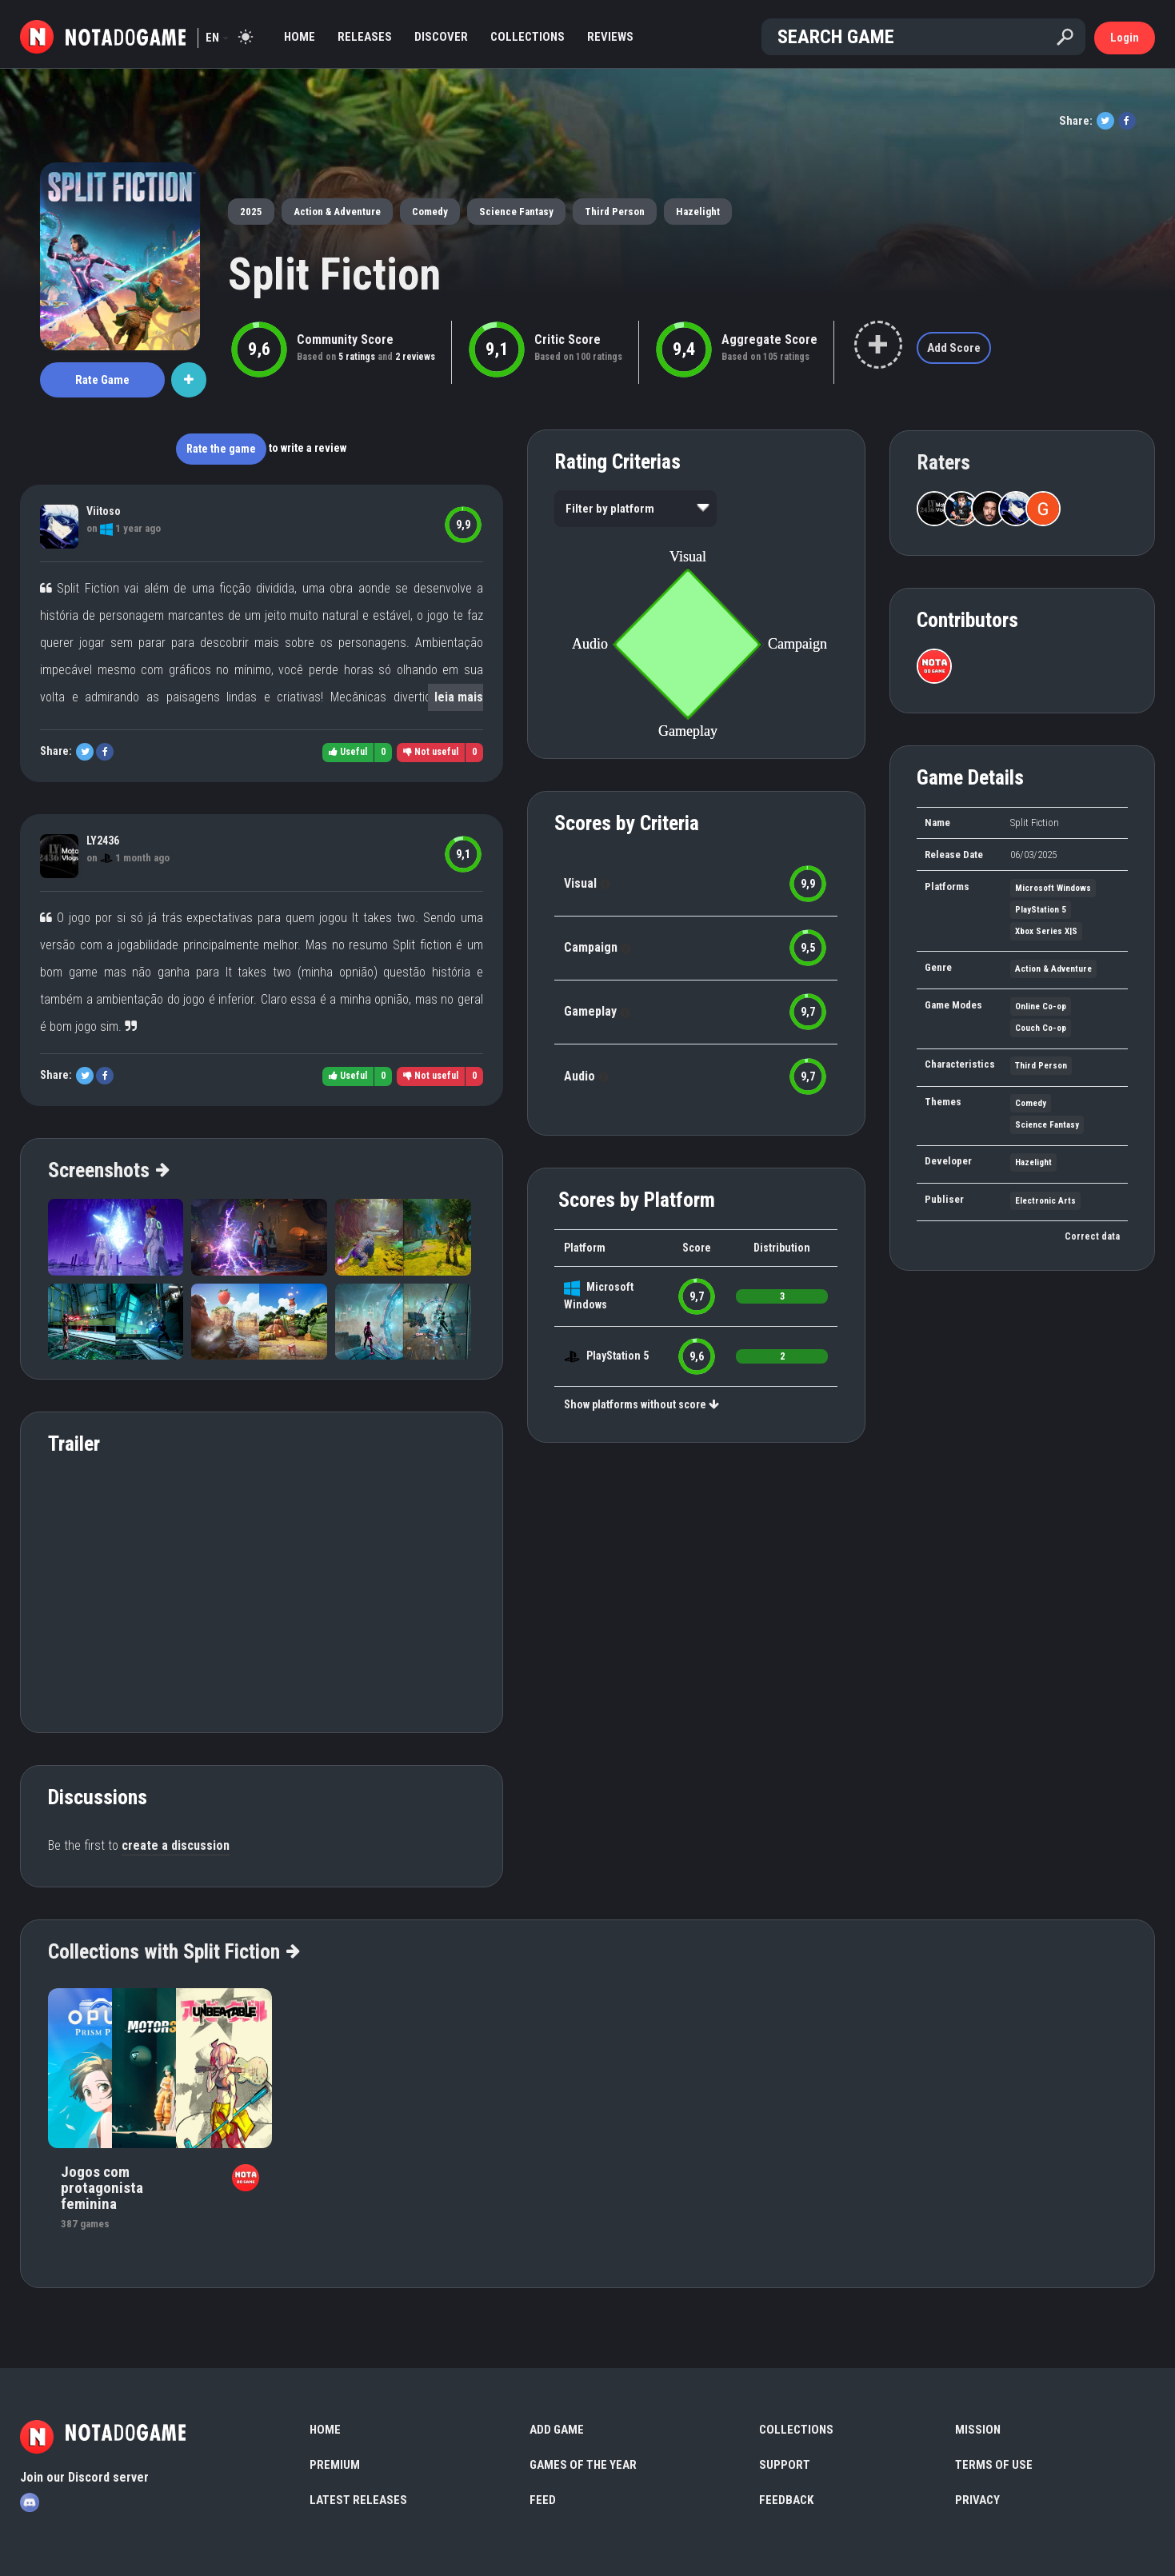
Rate (102, 380)
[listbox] (635, 508)
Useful (348, 751)
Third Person (615, 212)
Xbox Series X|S (1046, 931)
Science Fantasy (516, 212)
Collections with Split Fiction (173, 1951)
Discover (441, 37)
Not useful (430, 751)
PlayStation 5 (617, 1355)
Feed (543, 2500)
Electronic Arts (1045, 1201)
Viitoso (103, 511)
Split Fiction (334, 274)
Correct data (1092, 1236)
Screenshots (108, 1170)
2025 (251, 212)
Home (299, 37)
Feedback (786, 2500)
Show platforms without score (641, 1404)
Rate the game (221, 448)
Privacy (977, 2500)
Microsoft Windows (1053, 888)
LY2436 (102, 840)
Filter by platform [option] (610, 508)
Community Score (345, 339)
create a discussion (176, 1845)
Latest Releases (358, 2500)
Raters (943, 462)
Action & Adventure (337, 212)
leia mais (458, 697)
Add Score (954, 348)
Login (1124, 37)
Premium (335, 2465)
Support (784, 2465)
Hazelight (698, 212)
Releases (365, 37)
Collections (527, 37)
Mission (978, 2429)
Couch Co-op (1040, 1028)
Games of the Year (583, 2465)
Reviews (610, 37)
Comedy (430, 212)
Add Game (557, 2429)
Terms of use (994, 2465)
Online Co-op (1040, 1006)
